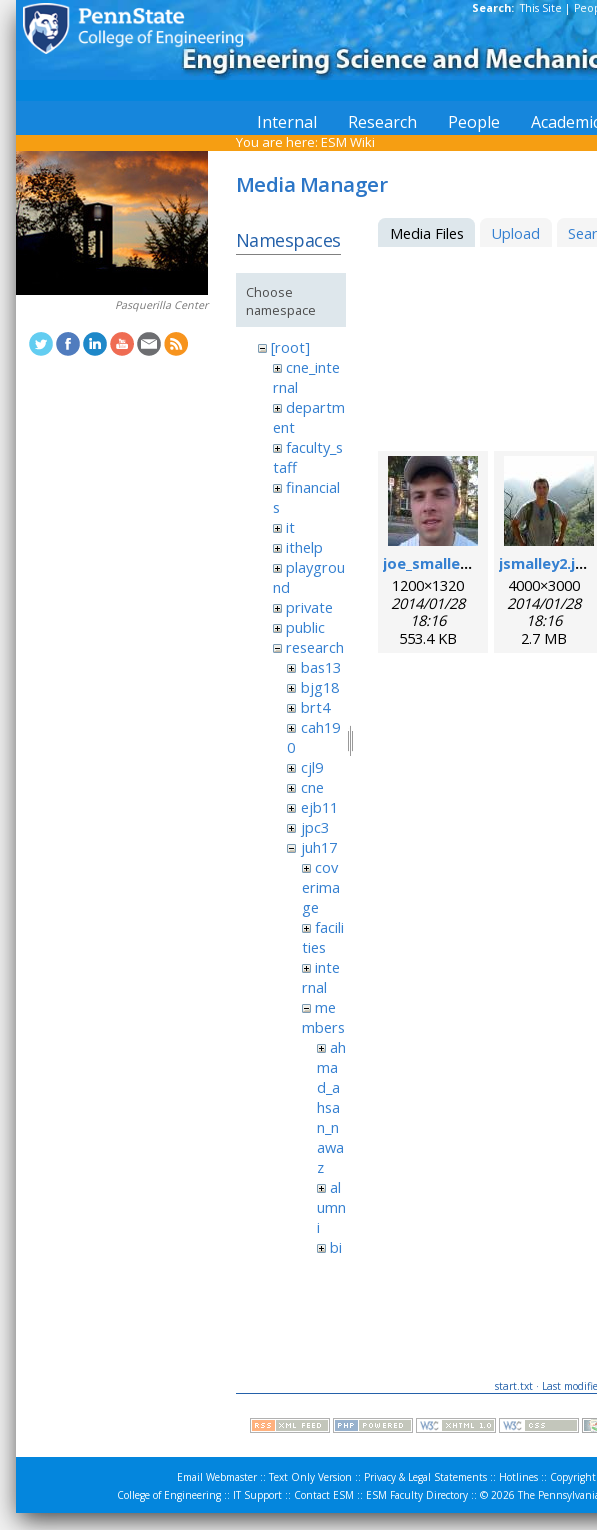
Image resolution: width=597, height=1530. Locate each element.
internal (321, 977)
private (309, 607)
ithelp (304, 547)
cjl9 (312, 767)
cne (312, 787)
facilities (323, 937)
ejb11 (319, 807)
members (323, 1017)
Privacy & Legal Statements (425, 1477)
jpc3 (315, 827)
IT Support (257, 1495)
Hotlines (518, 1477)
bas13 (321, 667)
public (305, 627)
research (315, 647)
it (290, 527)
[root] (290, 347)
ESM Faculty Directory (417, 1495)
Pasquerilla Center (161, 305)
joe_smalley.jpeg (443, 563)
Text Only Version (310, 1477)
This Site (541, 8)
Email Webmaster (217, 1477)
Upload (515, 233)
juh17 (319, 847)
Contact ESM (324, 1495)
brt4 (315, 707)
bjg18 (320, 687)
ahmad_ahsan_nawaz (331, 1107)
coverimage (321, 887)
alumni (331, 1207)
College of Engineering (169, 1495)
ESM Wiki (348, 142)
